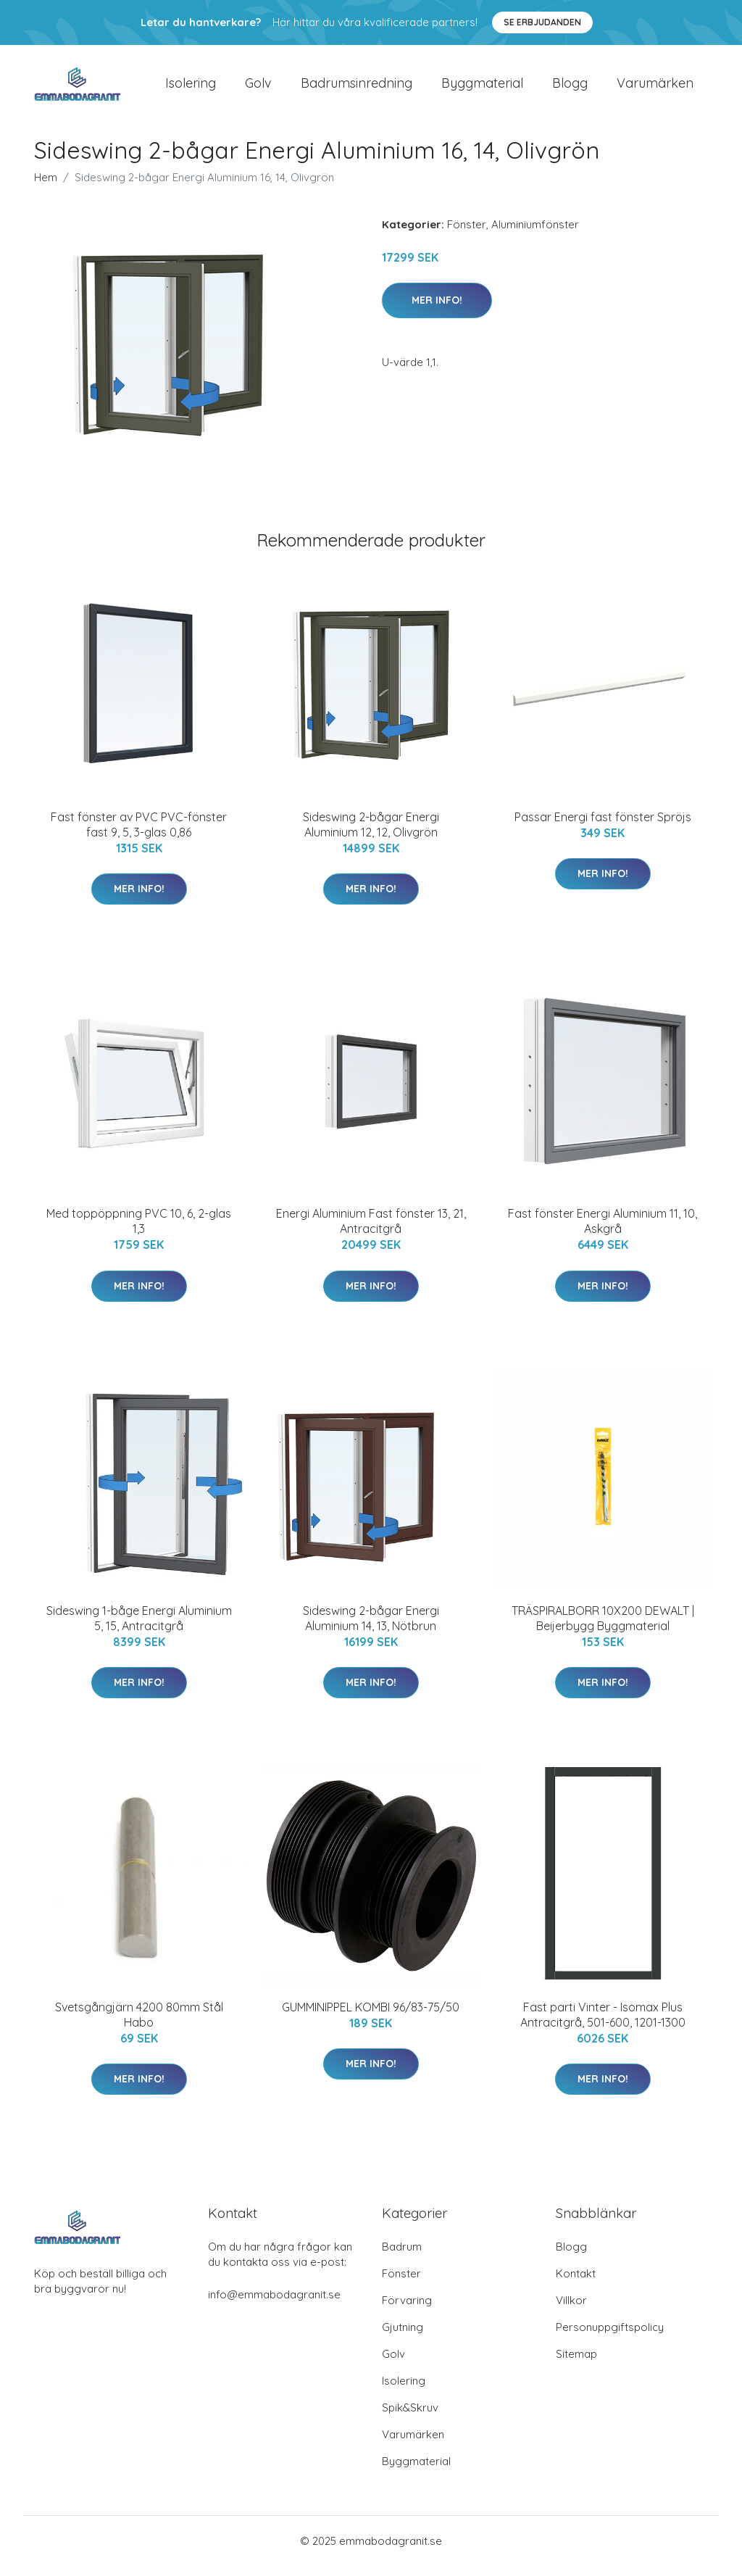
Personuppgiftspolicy (610, 2337)
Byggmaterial (482, 88)
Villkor (571, 2310)
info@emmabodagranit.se (274, 2304)
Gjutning (402, 2337)
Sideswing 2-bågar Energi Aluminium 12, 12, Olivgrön (371, 834)
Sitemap (576, 2364)
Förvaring (407, 2310)
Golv (258, 88)
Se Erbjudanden (542, 22)
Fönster (466, 234)
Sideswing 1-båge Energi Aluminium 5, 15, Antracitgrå (139, 1628)
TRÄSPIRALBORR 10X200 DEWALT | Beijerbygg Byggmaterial (603, 1628)
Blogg (570, 88)
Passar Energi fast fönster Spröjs (602, 827)
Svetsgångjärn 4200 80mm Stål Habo (139, 2025)
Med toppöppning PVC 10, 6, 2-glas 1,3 (138, 1231)
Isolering (190, 88)
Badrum (402, 2257)
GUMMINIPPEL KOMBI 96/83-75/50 (370, 2017)
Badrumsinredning (356, 88)
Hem (45, 187)
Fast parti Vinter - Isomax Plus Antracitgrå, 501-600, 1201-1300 (602, 2025)
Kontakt (576, 2283)
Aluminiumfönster (535, 234)
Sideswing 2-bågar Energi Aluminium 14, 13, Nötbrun (371, 1628)
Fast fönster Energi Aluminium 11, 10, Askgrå (602, 1231)
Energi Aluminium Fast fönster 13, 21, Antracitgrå (371, 1231)
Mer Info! (437, 310)
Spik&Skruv (410, 2418)
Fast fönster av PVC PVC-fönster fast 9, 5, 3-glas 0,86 (139, 834)
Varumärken (655, 88)
